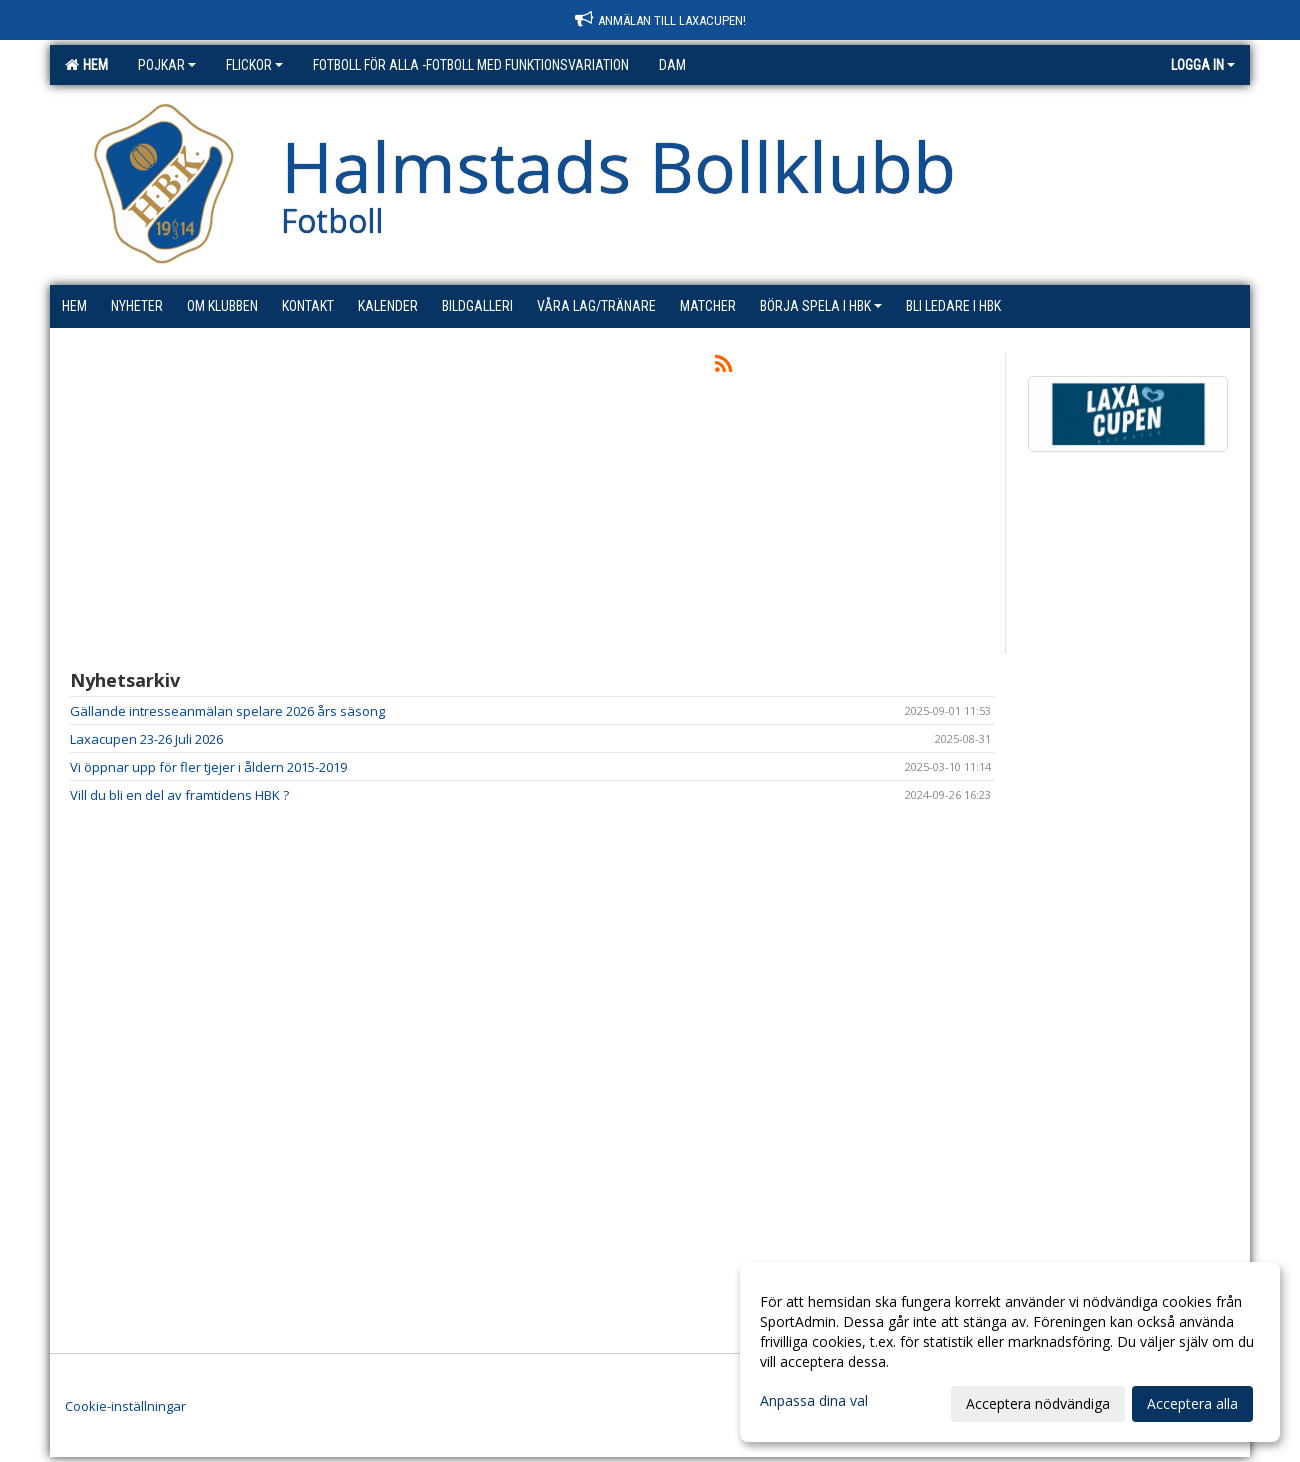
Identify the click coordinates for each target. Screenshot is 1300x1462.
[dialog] (1010, 1352)
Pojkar (167, 65)
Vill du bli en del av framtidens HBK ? (179, 795)
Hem (86, 65)
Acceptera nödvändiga (1038, 1403)
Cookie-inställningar (125, 1406)
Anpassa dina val (814, 1401)
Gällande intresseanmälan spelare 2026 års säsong (227, 711)
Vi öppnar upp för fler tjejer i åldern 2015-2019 (208, 767)
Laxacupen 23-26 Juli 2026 (146, 739)
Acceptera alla (1192, 1403)
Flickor (254, 65)
